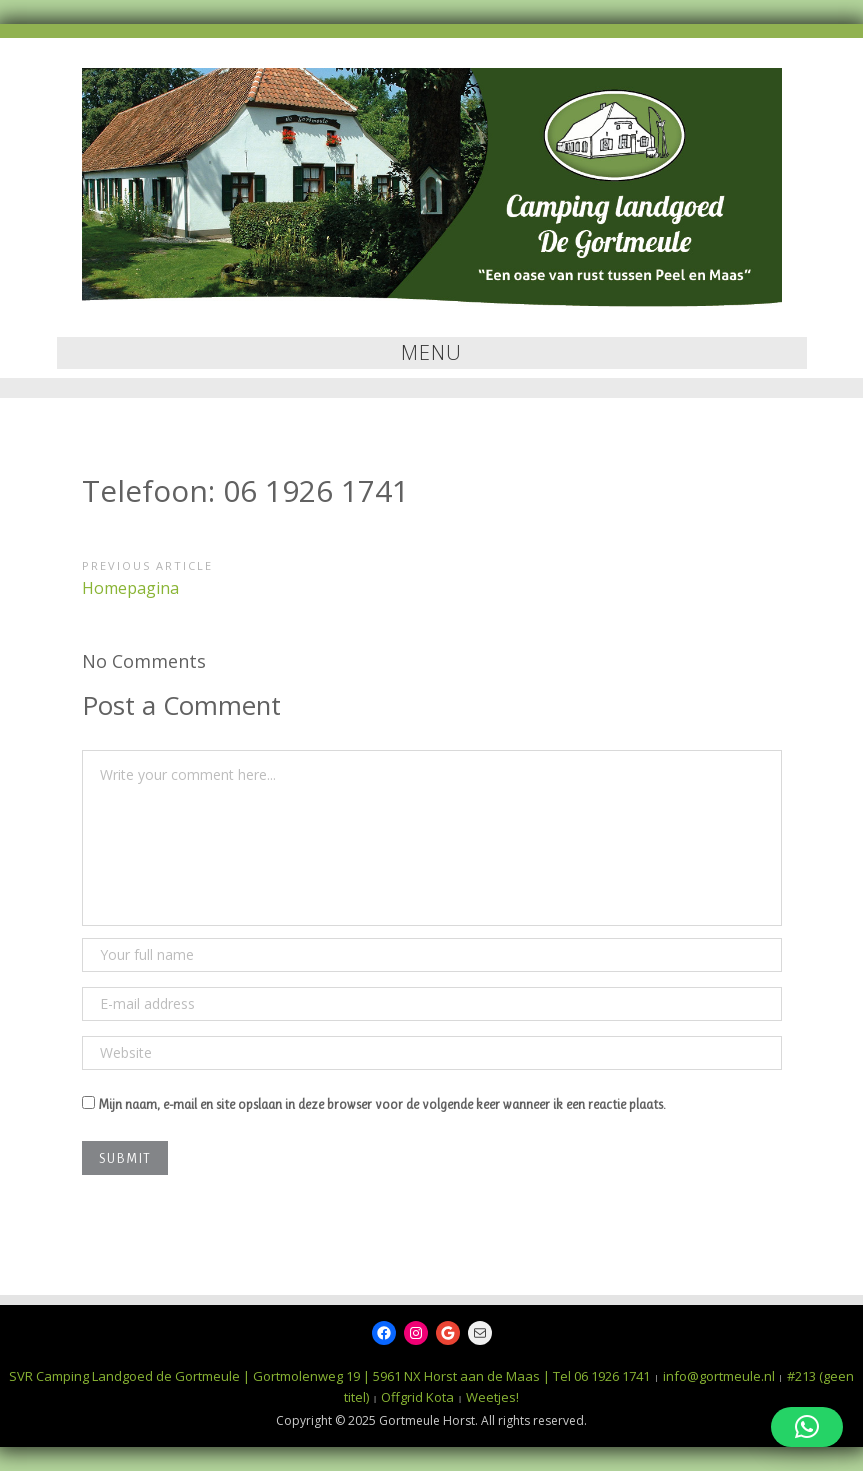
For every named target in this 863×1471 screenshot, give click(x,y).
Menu (431, 352)
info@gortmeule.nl (719, 1376)
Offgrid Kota (417, 1397)
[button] (807, 1427)
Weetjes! (492, 1397)
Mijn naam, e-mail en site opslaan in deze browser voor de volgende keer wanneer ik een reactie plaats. (382, 1104)
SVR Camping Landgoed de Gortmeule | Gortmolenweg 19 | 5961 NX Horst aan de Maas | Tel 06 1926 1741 (329, 1376)
